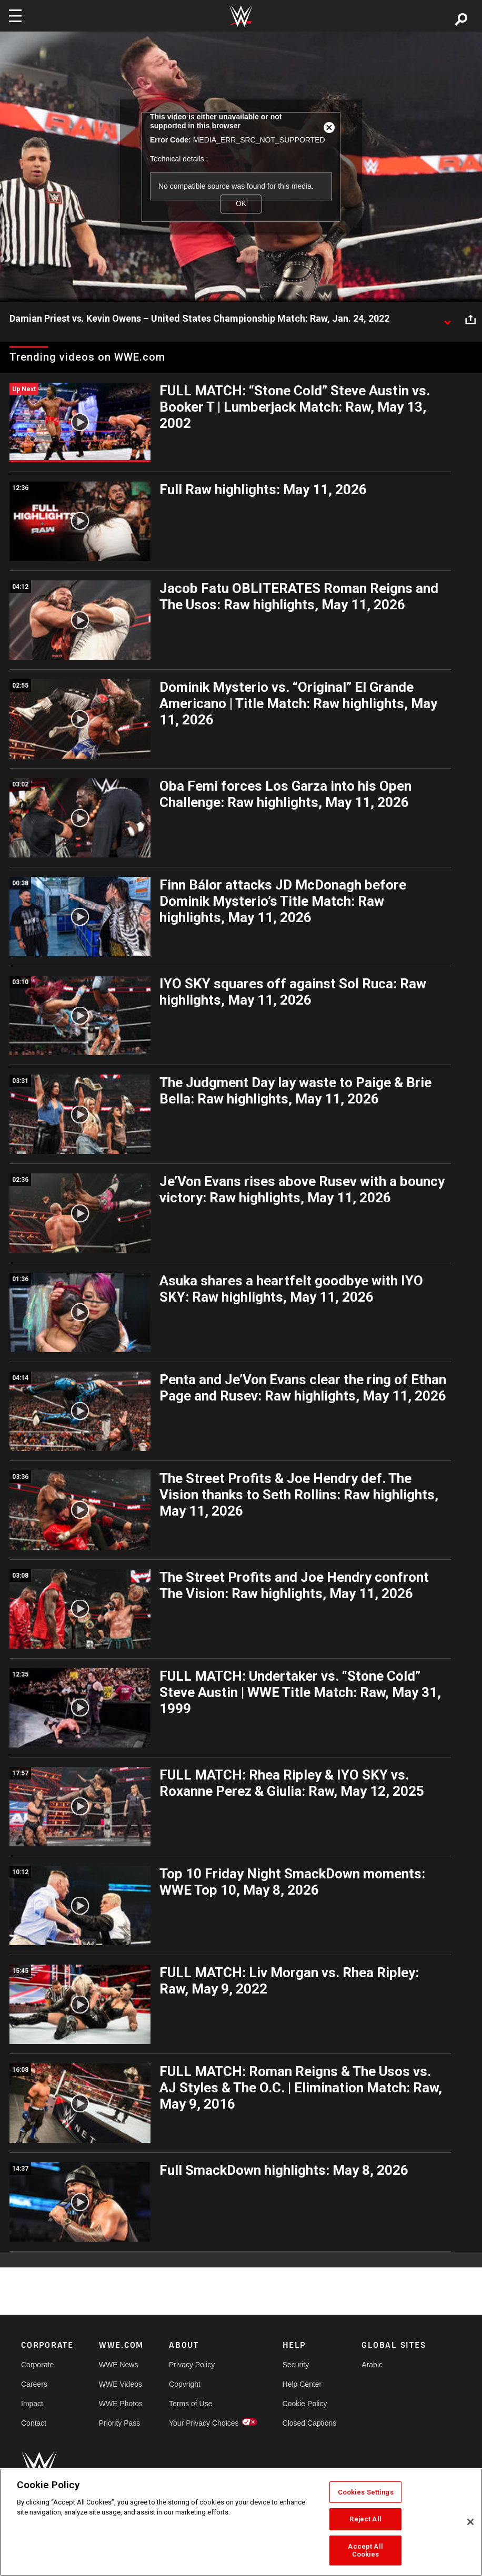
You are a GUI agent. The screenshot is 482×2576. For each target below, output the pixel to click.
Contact (33, 2423)
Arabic (372, 2364)
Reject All (365, 2519)
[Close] (470, 2521)
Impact (32, 2403)
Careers (34, 2384)
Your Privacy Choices (204, 2423)
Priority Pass (119, 2423)
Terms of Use (190, 2403)
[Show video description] (447, 319)
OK (241, 204)
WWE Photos (121, 2403)
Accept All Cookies (365, 2550)
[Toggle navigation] (15, 16)
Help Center (302, 2384)
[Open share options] (470, 319)
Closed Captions (310, 2423)
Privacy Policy (192, 2364)
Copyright (184, 2384)
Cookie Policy (305, 2403)
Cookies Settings (366, 2492)
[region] (241, 2522)
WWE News (118, 2364)
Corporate (37, 2364)
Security (296, 2364)
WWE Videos (120, 2384)
